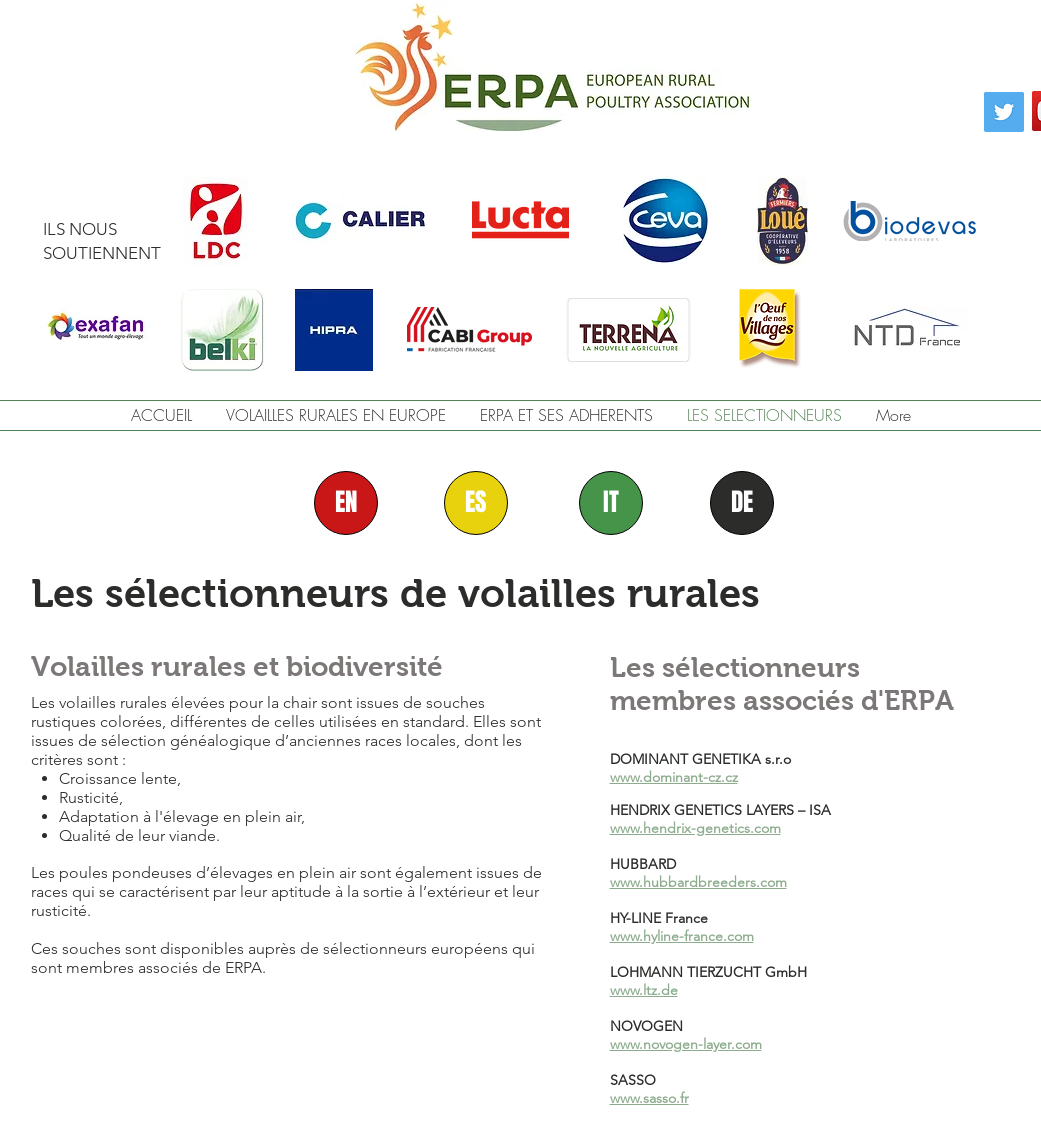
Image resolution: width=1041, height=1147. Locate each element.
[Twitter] (1004, 112)
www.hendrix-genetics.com (695, 828)
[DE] (742, 503)
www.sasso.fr (649, 1098)
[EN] (346, 503)
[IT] (611, 503)
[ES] (476, 503)
